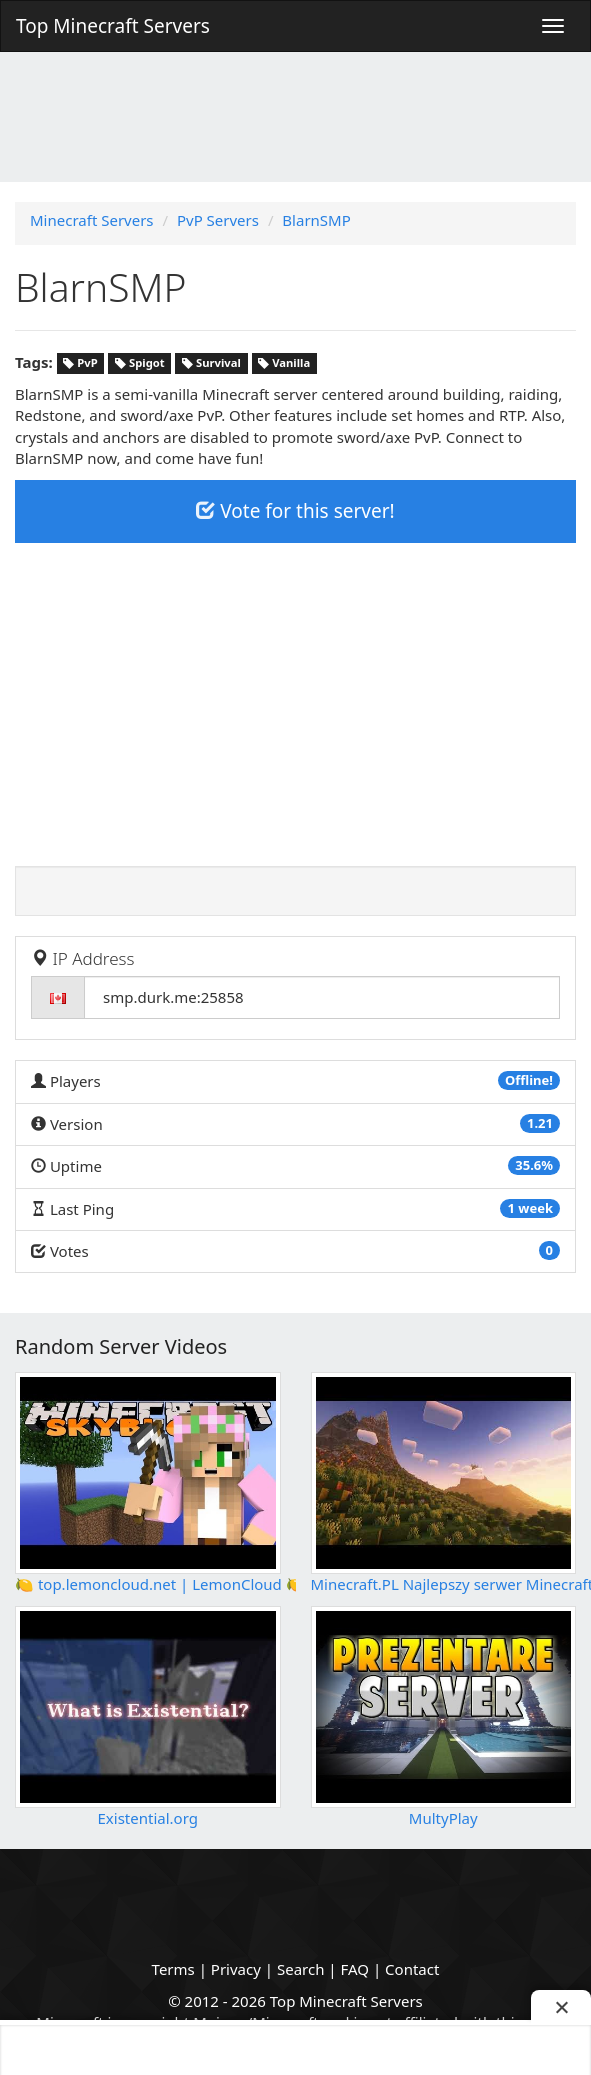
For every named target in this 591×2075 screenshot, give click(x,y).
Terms (173, 1969)
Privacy (236, 1969)
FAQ (355, 1969)
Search (300, 1969)
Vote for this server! (295, 511)
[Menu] (553, 26)
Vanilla (284, 363)
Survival (211, 363)
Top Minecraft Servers (113, 26)
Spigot (140, 363)
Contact (412, 1969)
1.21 (540, 1123)
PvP (80, 363)
